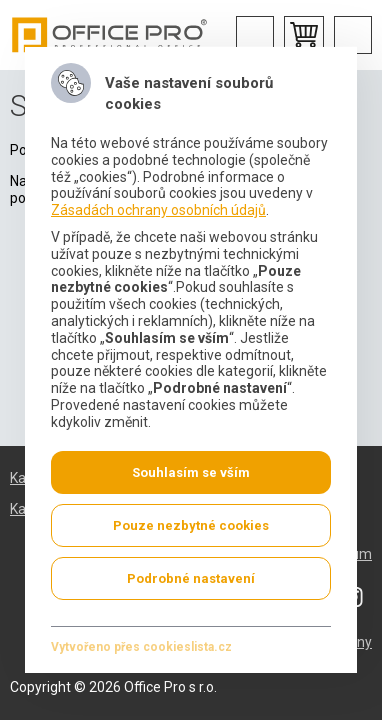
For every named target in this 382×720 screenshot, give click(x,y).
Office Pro (110, 35)
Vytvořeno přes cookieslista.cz (141, 646)
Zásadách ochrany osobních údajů (158, 210)
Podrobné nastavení (191, 577)
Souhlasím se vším (191, 471)
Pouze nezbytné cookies (191, 524)
